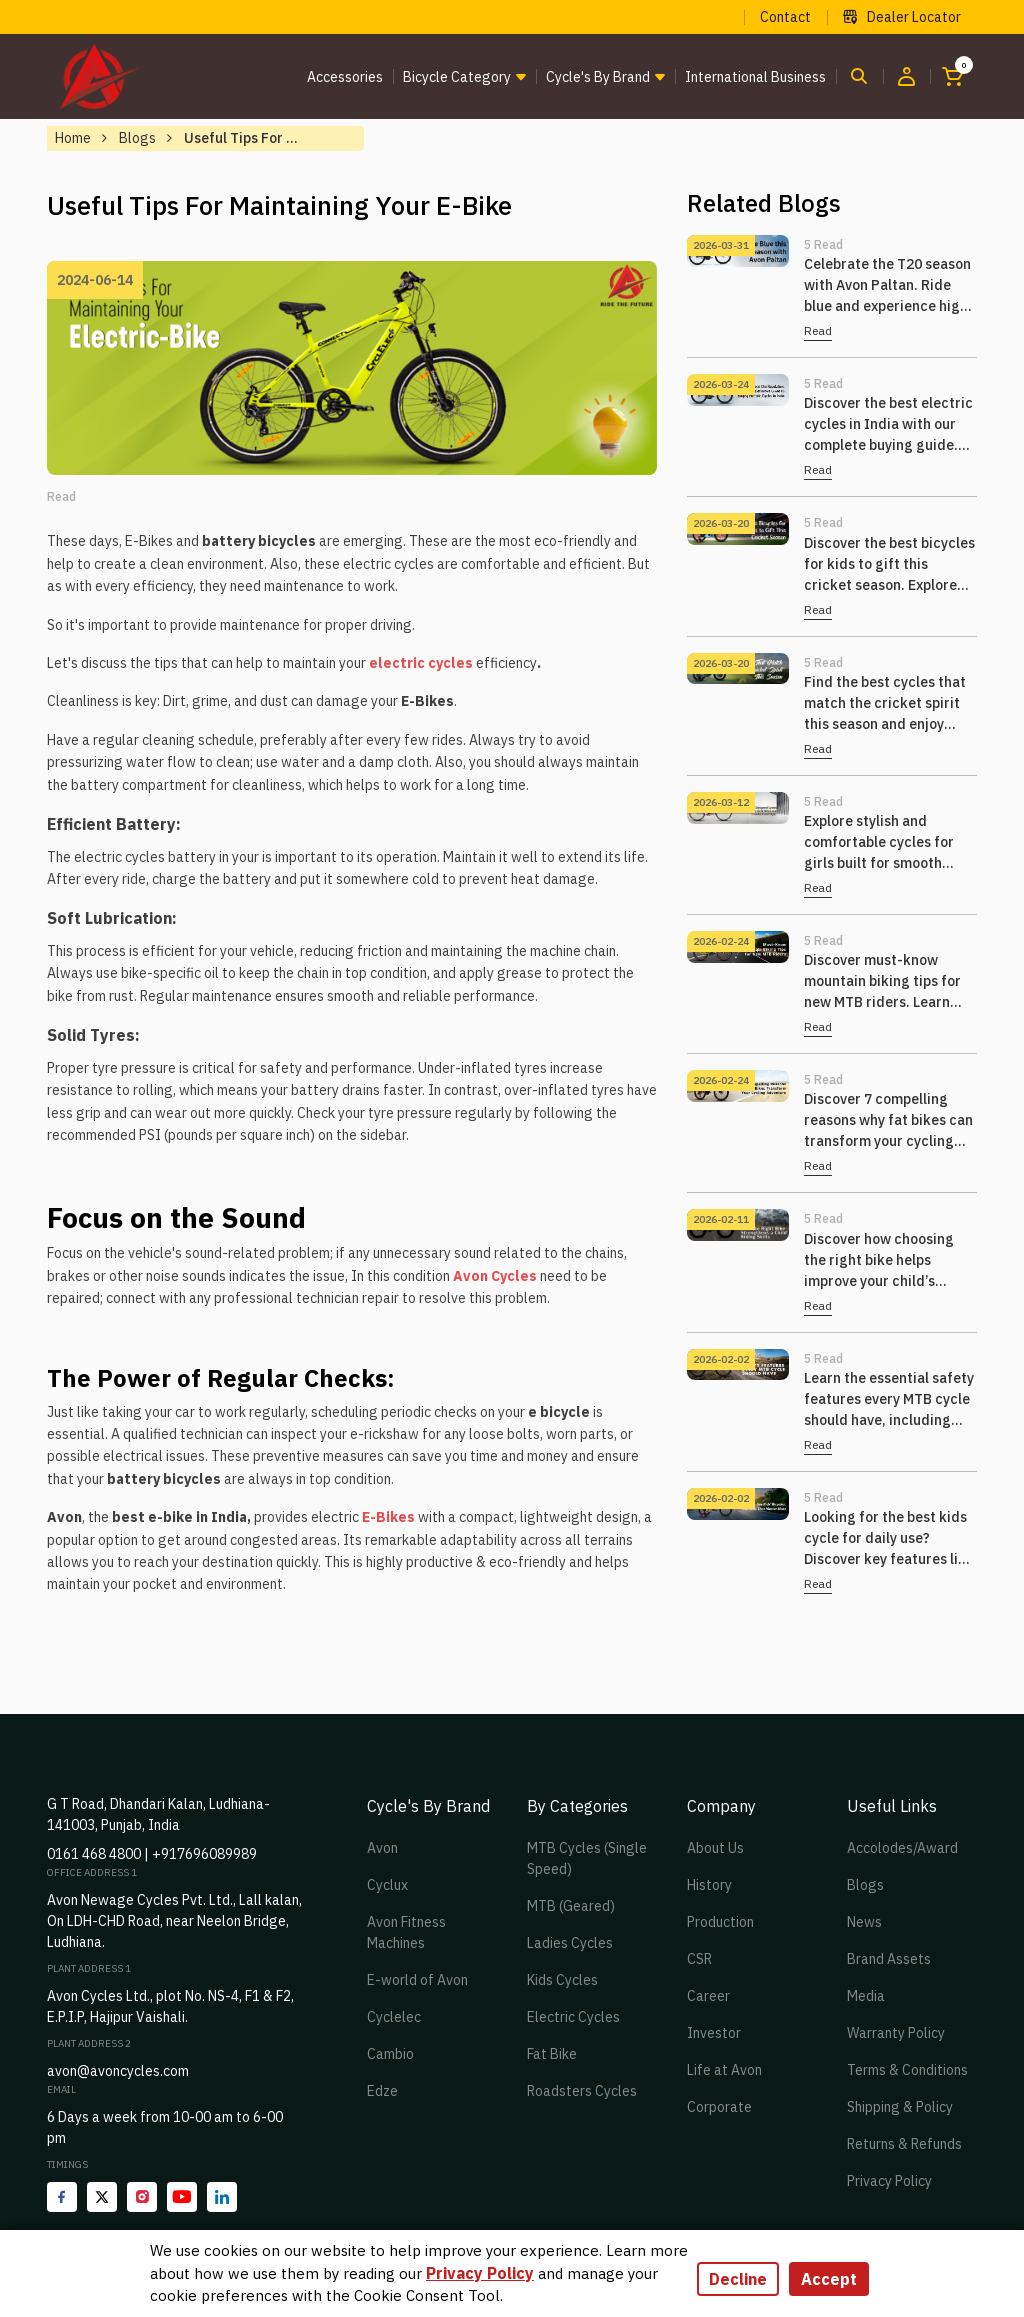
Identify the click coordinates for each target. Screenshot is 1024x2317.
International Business (755, 77)
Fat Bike (552, 2054)
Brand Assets (889, 1959)
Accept (829, 2279)
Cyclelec (394, 2017)
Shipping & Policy (900, 2107)
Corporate (719, 2107)
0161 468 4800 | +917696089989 (152, 1854)
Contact (785, 17)
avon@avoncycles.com (118, 2071)
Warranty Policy (896, 2033)
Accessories (345, 77)
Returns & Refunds (904, 2144)
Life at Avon (724, 2070)
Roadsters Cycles (582, 2091)
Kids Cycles (562, 1980)
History (709, 1885)
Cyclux (387, 1885)
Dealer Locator (902, 17)
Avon (382, 1848)
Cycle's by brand (598, 77)
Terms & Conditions (907, 2070)
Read (818, 330)
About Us (715, 1848)
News (864, 1922)
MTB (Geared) (571, 1906)
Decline (738, 2279)
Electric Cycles (573, 2017)
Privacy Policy (889, 2181)
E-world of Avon (417, 1980)
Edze (382, 2091)
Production (720, 1922)
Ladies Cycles (570, 1943)
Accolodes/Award (902, 1848)
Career (708, 1996)
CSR (699, 1959)
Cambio (390, 2054)
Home (73, 138)
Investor (714, 2033)
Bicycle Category (457, 77)
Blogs (137, 138)
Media (866, 1996)
